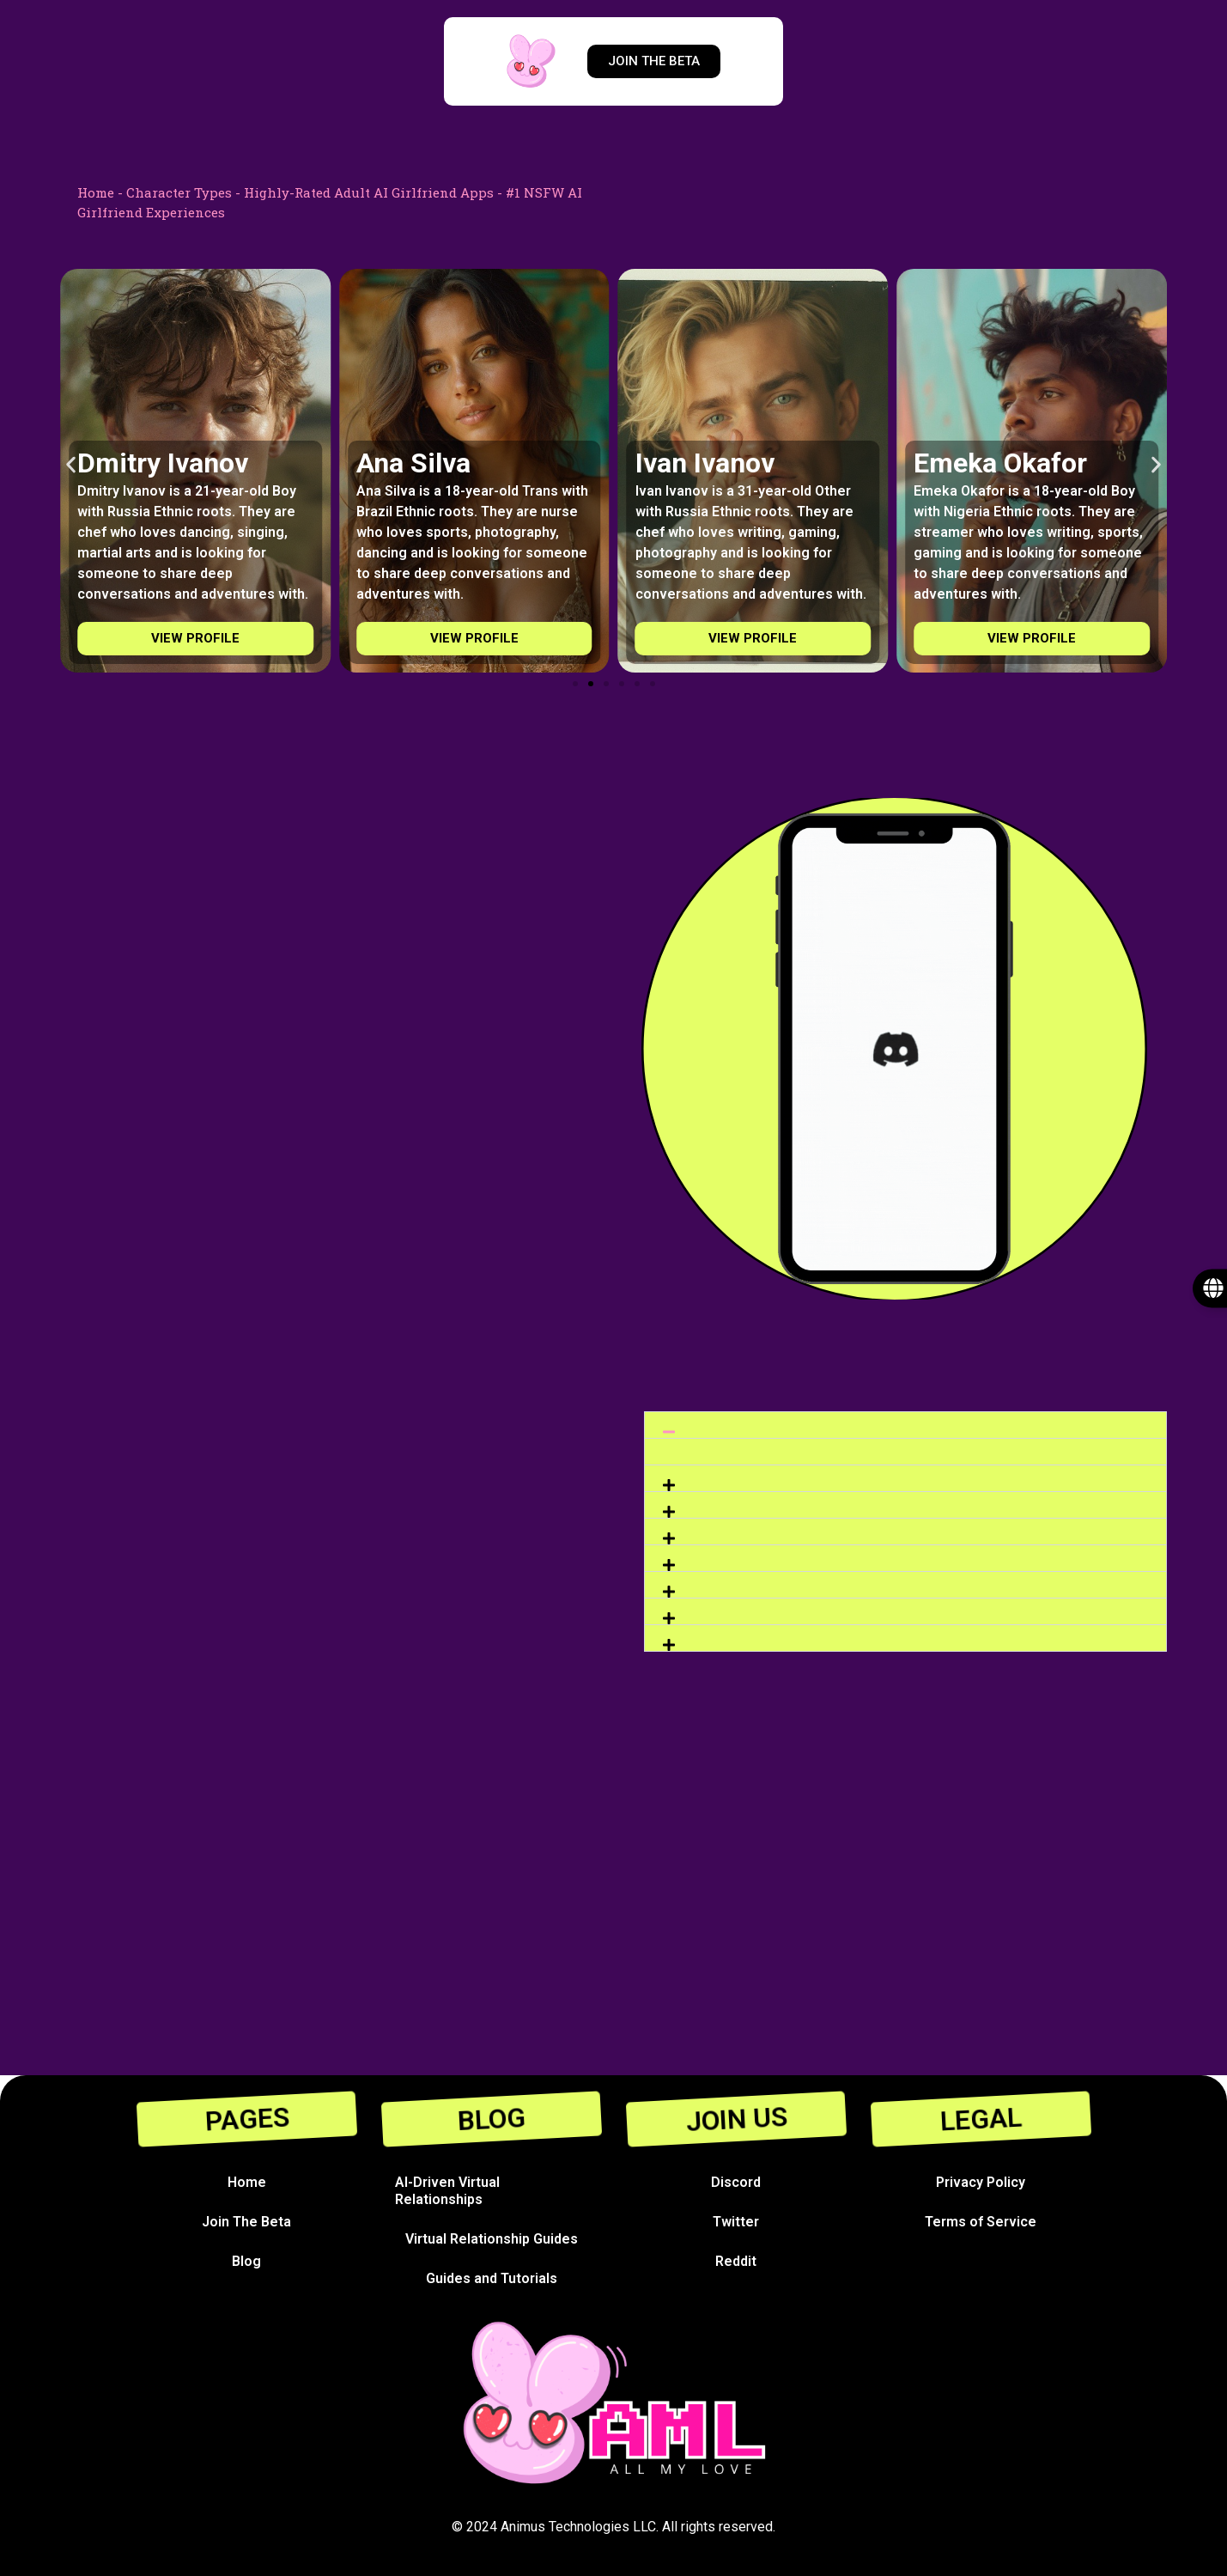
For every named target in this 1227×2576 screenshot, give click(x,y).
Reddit (735, 2261)
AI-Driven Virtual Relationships (447, 2191)
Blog (246, 2261)
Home (95, 192)
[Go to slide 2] (590, 683)
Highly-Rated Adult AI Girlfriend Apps (369, 192)
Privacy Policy (980, 2182)
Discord (736, 2182)
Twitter (736, 2222)
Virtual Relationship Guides (491, 2239)
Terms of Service (980, 2222)
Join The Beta (246, 2222)
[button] (71, 464)
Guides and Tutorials (491, 2278)
